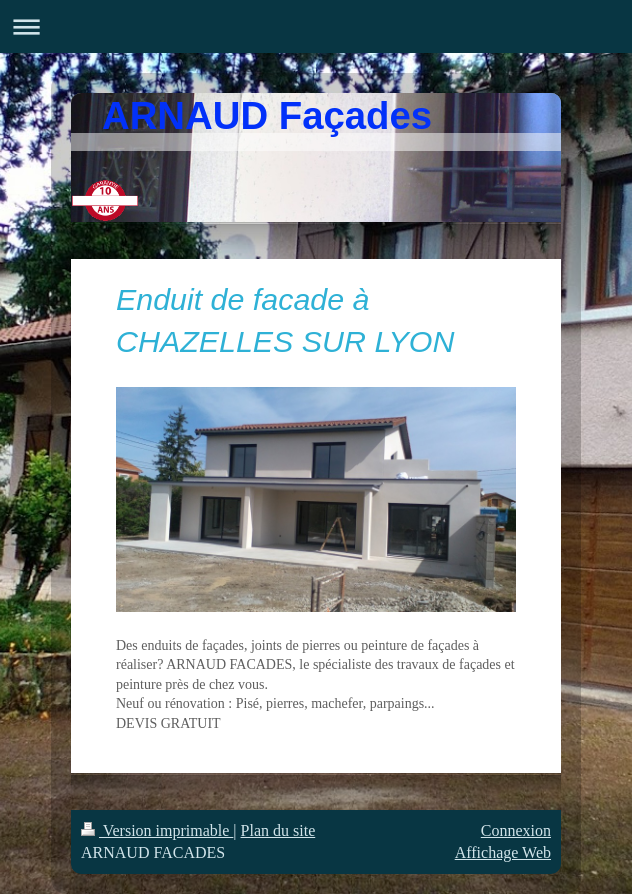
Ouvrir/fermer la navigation (316, 26)
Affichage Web (503, 852)
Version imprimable (157, 830)
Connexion (516, 830)
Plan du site (278, 830)
